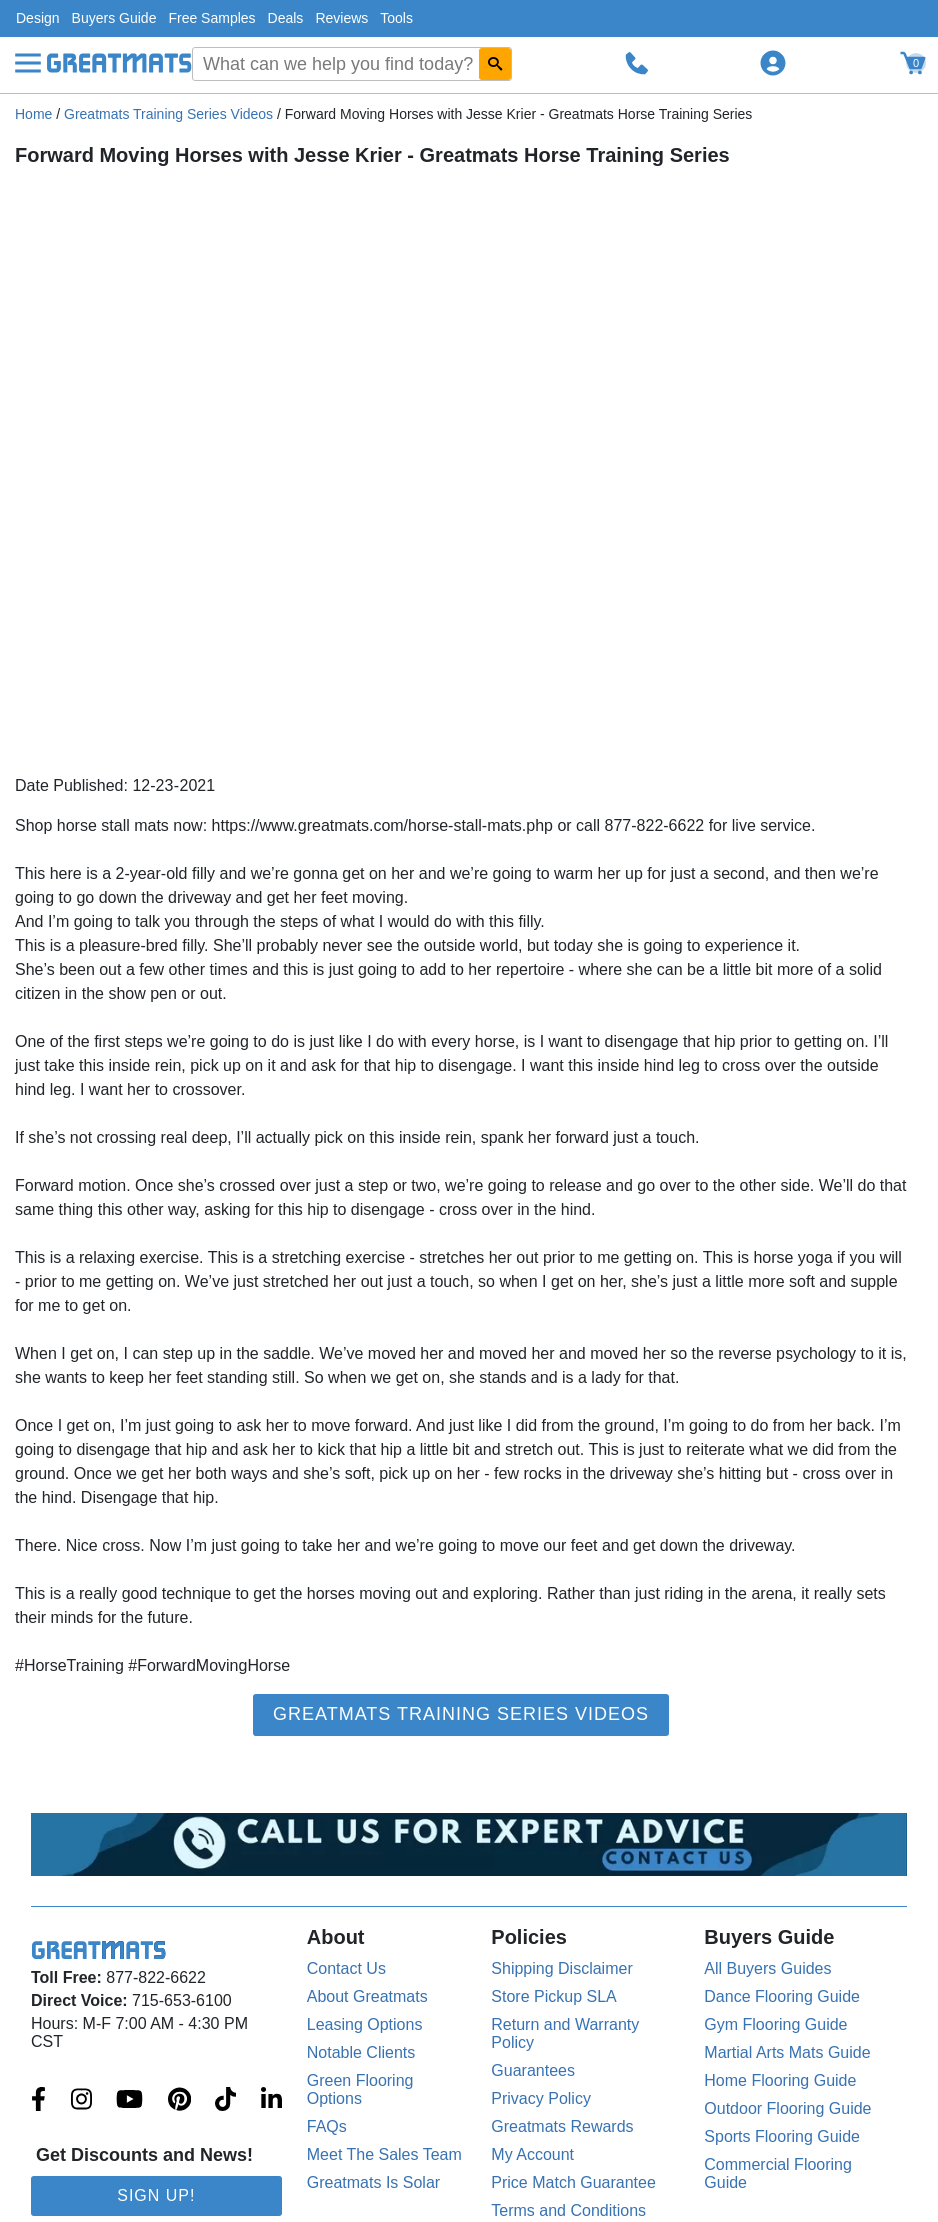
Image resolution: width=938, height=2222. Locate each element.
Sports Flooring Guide (782, 2136)
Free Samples (211, 18)
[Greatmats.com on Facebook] (38, 2101)
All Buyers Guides (767, 1968)
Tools (396, 18)
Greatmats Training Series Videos (168, 114)
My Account (532, 2154)
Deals (286, 18)
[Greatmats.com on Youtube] (129, 2101)
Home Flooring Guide (780, 2080)
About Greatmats (367, 1996)
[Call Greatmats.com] (637, 63)
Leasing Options (365, 2024)
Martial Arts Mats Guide (787, 2052)
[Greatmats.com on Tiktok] (225, 2101)
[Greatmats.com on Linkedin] (271, 2101)
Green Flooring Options (360, 2089)
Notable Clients (361, 2052)
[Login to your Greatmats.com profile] (773, 63)
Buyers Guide (114, 18)
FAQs (327, 2126)
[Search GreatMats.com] (495, 64)
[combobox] (352, 64)
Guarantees (533, 2070)
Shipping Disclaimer (561, 1968)
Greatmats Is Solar (373, 2182)
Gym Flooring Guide (775, 2024)
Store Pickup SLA (553, 1996)
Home (33, 114)
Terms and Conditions (568, 2210)
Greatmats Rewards (562, 2126)
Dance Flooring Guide (782, 1996)
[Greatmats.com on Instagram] (81, 2101)
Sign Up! (156, 2195)
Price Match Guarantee (573, 2182)
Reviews (341, 18)
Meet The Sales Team (384, 2154)
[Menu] (28, 63)
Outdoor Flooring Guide (787, 2108)
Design (38, 18)
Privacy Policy (541, 2098)
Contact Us (346, 1968)
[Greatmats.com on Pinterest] (179, 2101)
